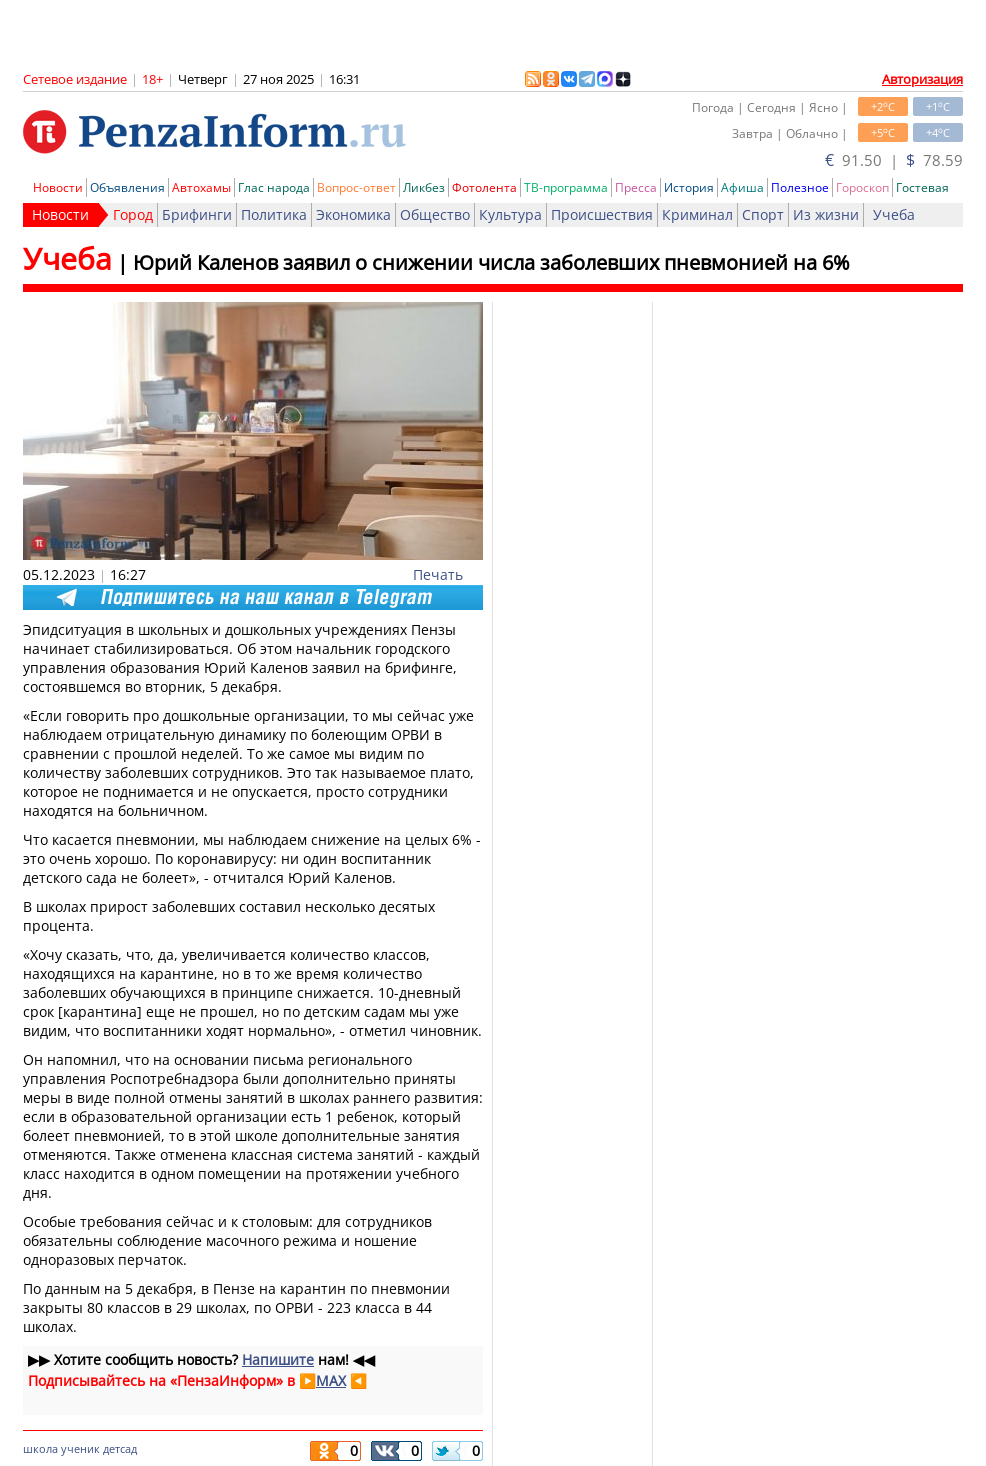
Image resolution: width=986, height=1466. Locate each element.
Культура (510, 214)
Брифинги (197, 214)
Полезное (800, 187)
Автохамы (201, 187)
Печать (438, 574)
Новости (58, 187)
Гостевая (922, 187)
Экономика (353, 214)
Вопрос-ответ (356, 187)
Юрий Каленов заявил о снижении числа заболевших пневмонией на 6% (491, 262)
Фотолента (484, 187)
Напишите (278, 1359)
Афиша (742, 187)
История (689, 187)
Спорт (763, 214)
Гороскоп (862, 187)
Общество (435, 214)
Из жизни (826, 214)
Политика (274, 214)
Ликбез (424, 187)
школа (40, 1448)
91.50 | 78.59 (894, 160)
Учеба (894, 214)
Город (133, 214)
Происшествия (602, 214)
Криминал (697, 214)
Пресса (636, 187)
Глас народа (274, 187)
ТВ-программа (566, 187)
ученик (80, 1448)
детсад (120, 1448)
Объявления (127, 187)
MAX (331, 1380)
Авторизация (922, 79)
